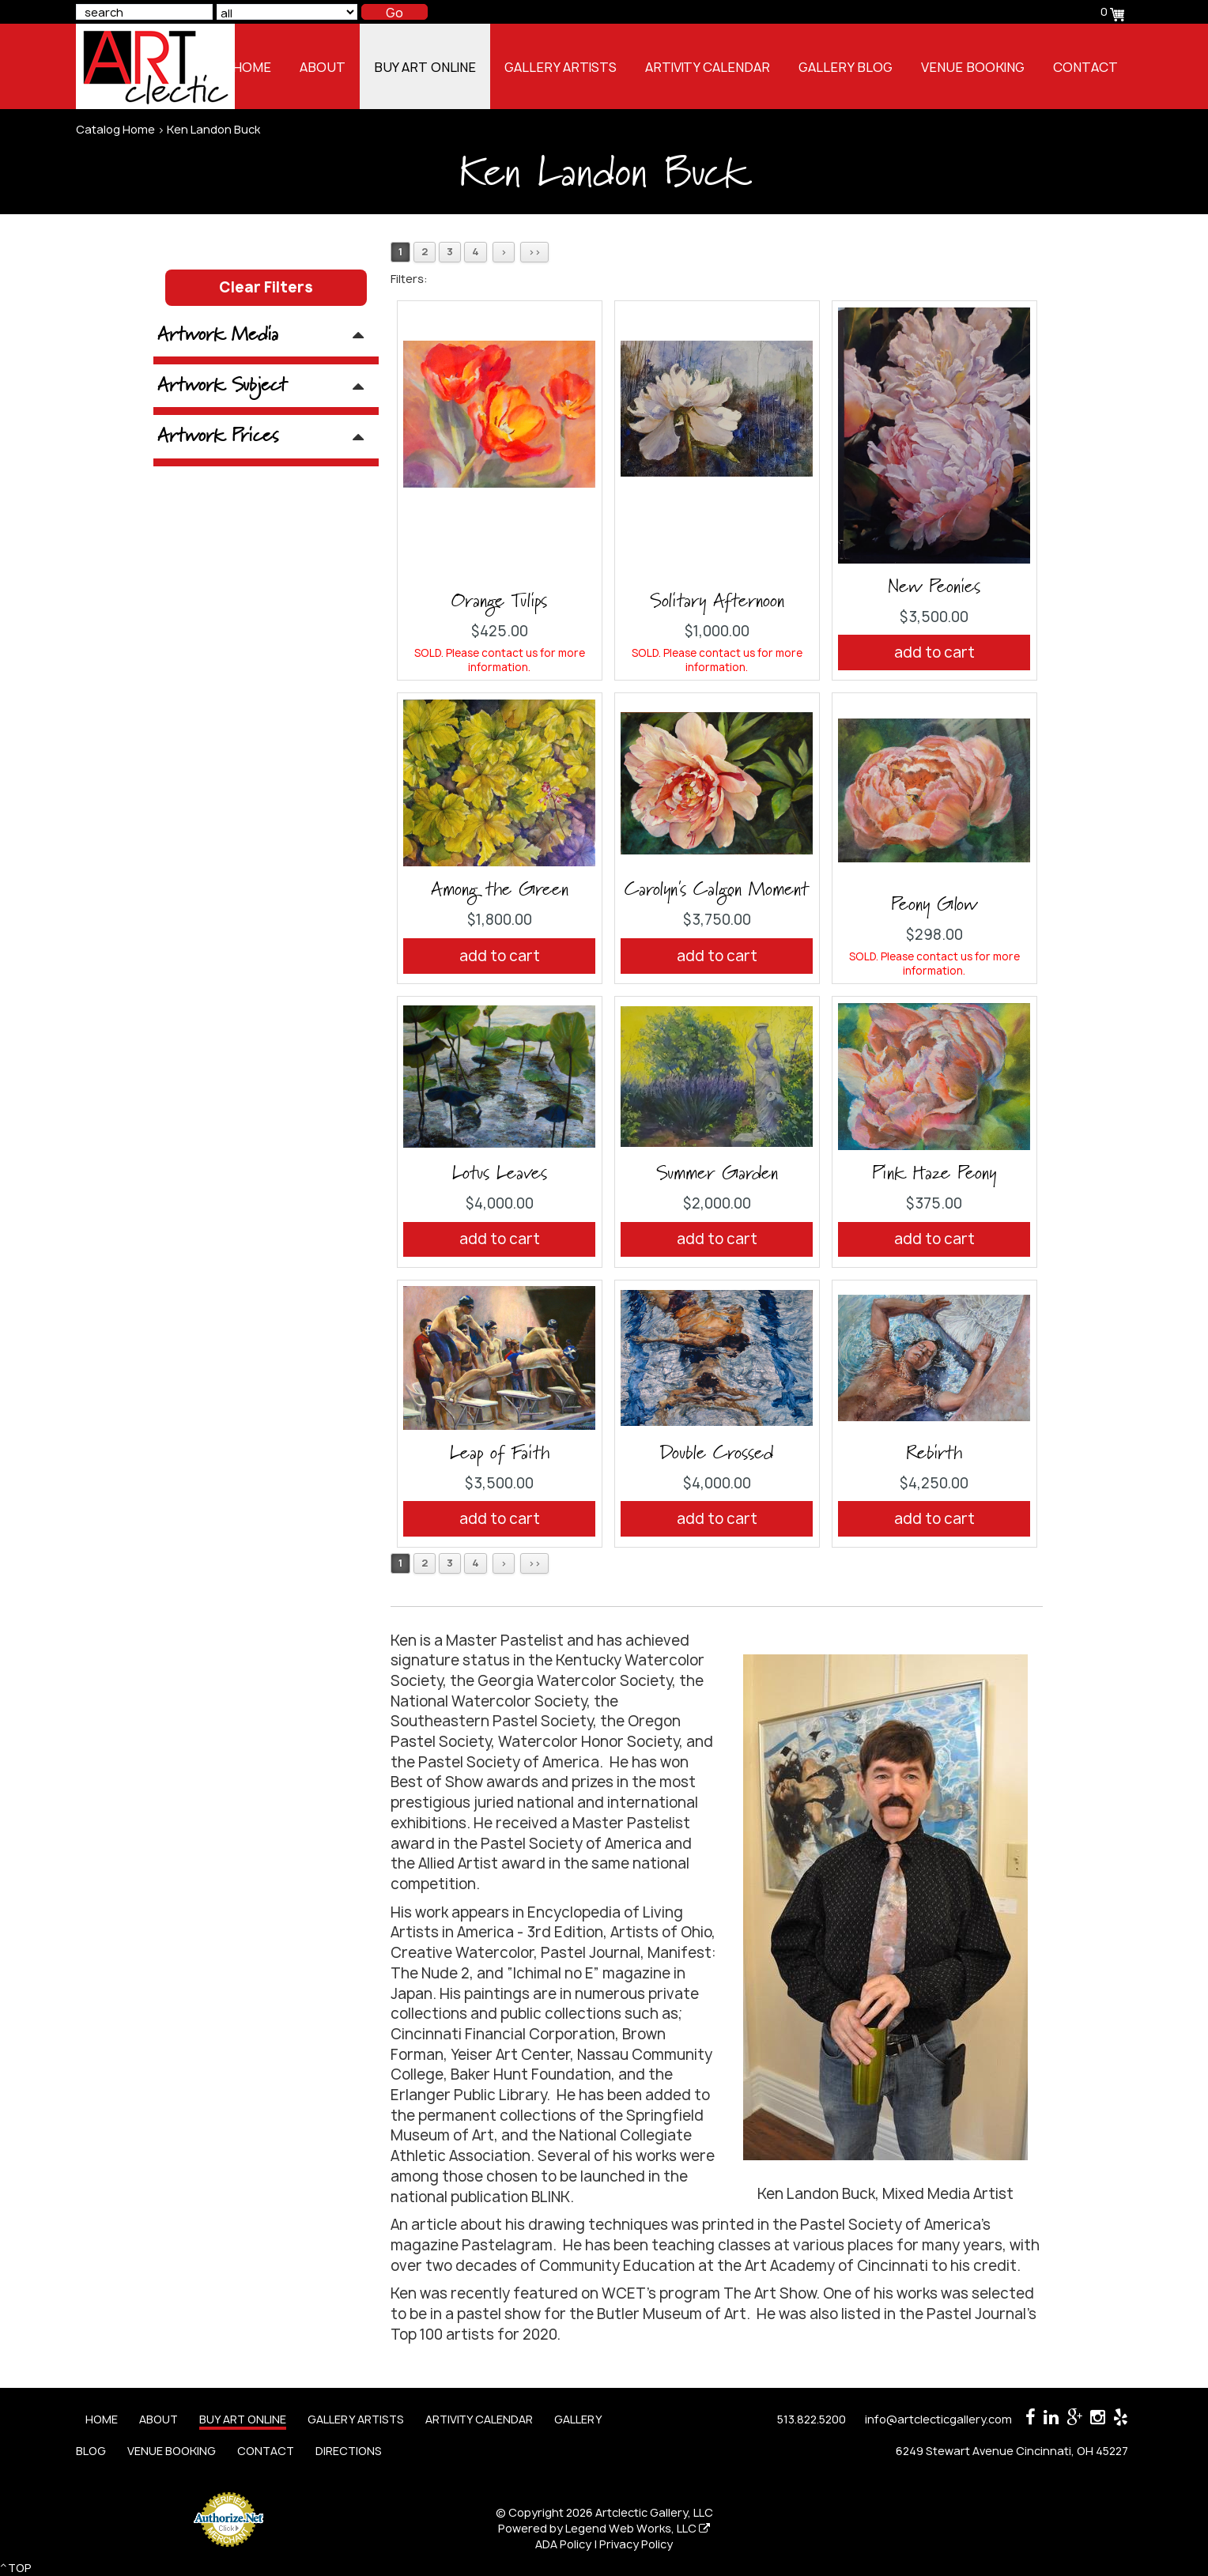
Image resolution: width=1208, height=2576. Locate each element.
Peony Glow (934, 905)
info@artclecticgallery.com (938, 2419)
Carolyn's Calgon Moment (717, 890)
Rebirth (934, 1453)
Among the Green (499, 890)
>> (534, 251)
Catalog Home (115, 129)
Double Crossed (716, 1453)
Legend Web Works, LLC (637, 2528)
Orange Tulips (499, 601)
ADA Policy (563, 2543)
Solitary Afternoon (717, 601)
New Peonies (934, 587)
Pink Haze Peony (934, 1174)
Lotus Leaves (499, 1174)
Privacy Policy (636, 2543)
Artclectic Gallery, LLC (654, 2512)
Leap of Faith (499, 1453)
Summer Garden (717, 1174)
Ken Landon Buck (213, 129)
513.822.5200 (811, 2419)
